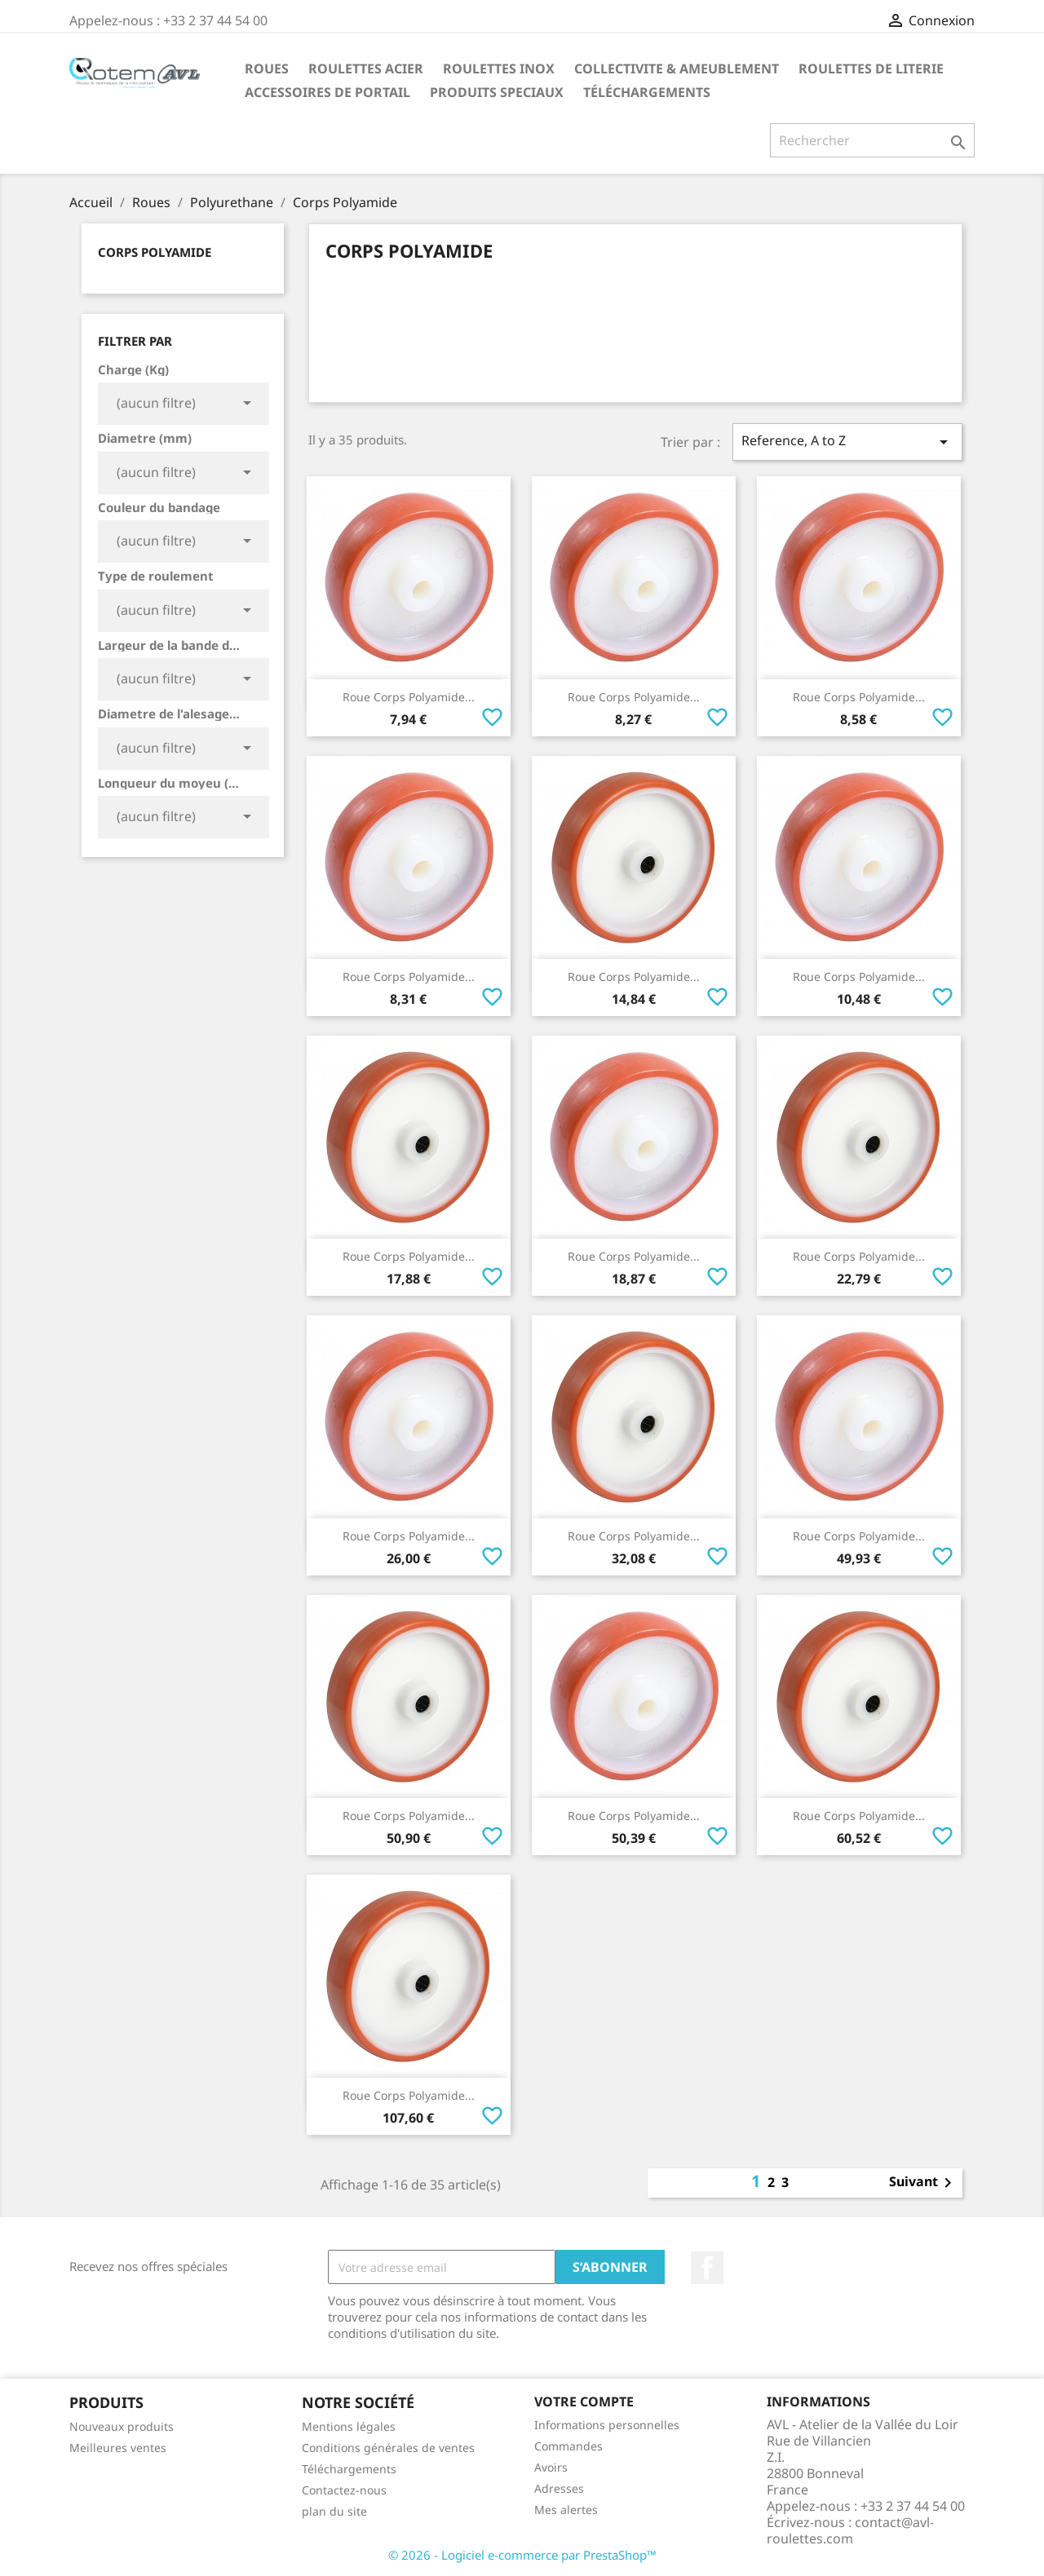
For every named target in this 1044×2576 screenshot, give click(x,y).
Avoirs (551, 2467)
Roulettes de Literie (871, 68)
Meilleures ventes (117, 2447)
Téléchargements (646, 92)
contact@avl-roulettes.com (850, 2530)
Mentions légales (349, 2426)
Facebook (707, 2267)
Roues (267, 68)
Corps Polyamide (154, 252)
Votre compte (584, 2401)
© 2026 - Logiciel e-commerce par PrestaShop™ (522, 2555)
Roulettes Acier (365, 68)
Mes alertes (566, 2509)
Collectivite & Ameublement (676, 68)
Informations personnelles (606, 2424)
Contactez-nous (344, 2490)
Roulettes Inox (499, 68)
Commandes (568, 2446)
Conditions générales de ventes (388, 2447)
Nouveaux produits (121, 2426)
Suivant (923, 2183)
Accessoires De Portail (327, 92)
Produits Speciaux (497, 92)
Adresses (559, 2488)
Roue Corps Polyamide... (409, 697)
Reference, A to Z (847, 441)
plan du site (334, 2511)
